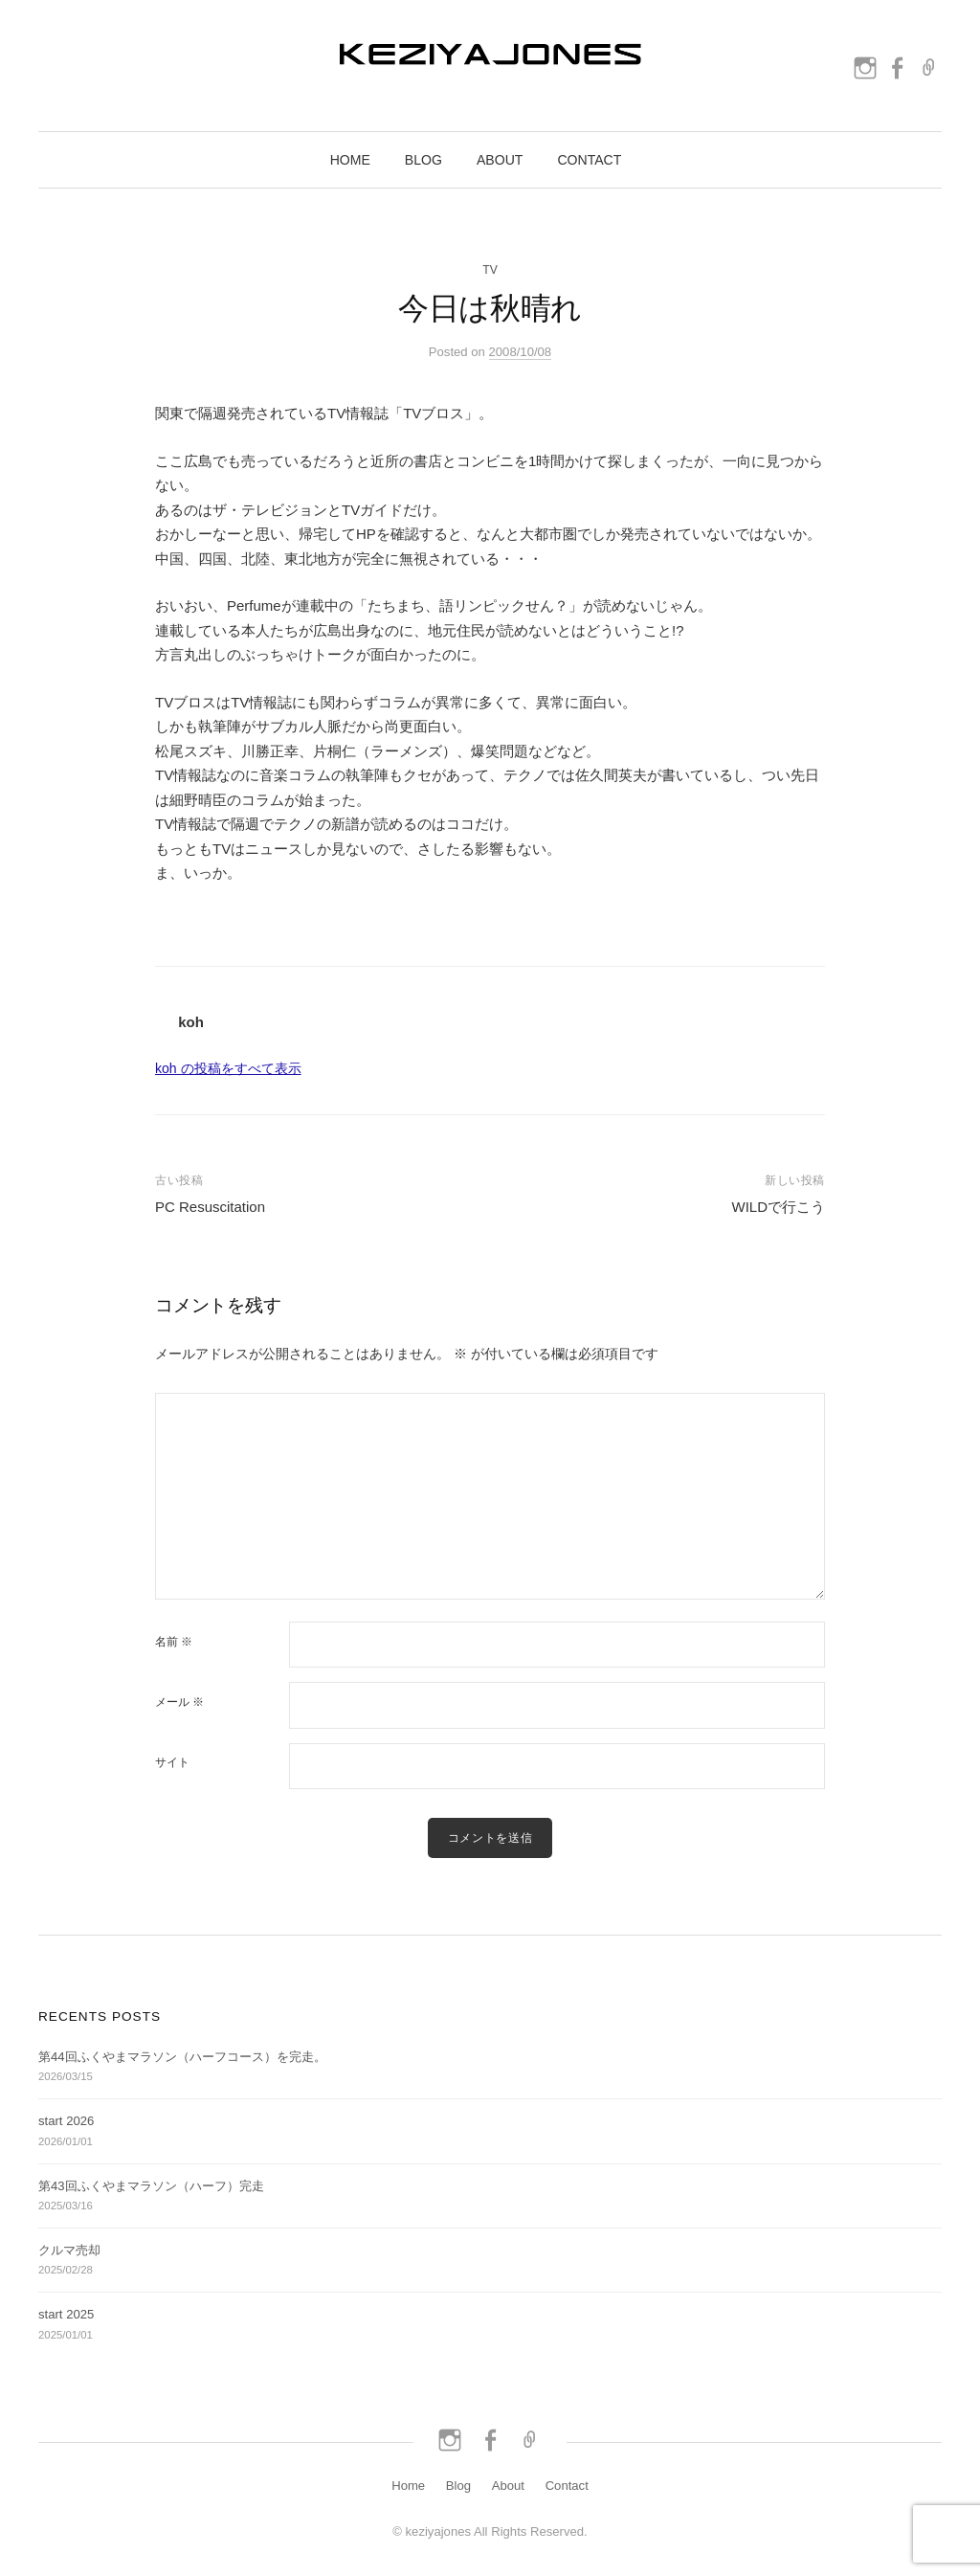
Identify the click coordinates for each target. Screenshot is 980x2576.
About (500, 160)
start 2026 (66, 2121)
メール (179, 1702)
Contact (589, 160)
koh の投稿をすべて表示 (228, 1068)
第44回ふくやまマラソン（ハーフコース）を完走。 (182, 2057)
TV (490, 270)
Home (350, 160)
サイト (172, 1762)
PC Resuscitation (210, 1206)
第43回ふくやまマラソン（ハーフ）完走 (151, 2186)
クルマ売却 (69, 2250)
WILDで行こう (779, 1206)
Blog (423, 160)
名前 (173, 1641)
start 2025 (66, 2314)
